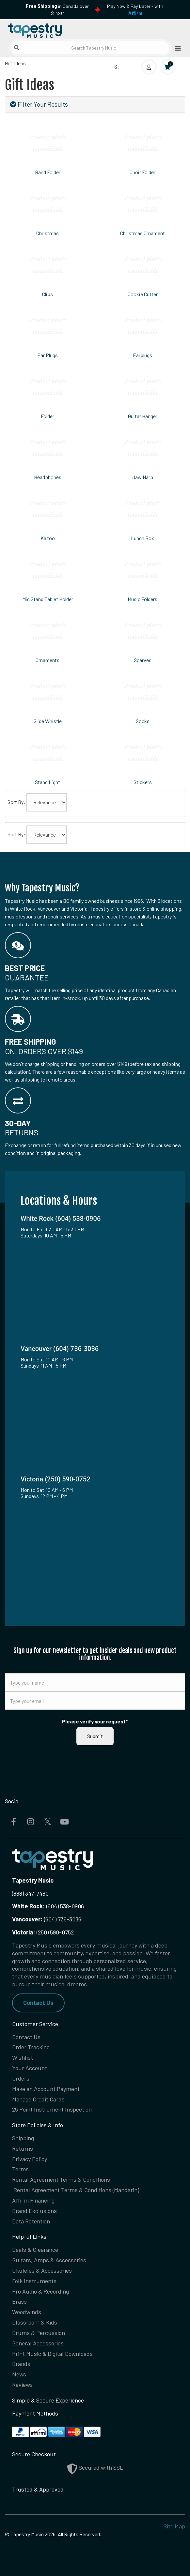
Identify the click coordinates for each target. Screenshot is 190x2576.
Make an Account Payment (46, 2088)
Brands (21, 2363)
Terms (20, 2169)
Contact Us (38, 2002)
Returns (22, 2148)
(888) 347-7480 (30, 1893)
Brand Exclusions (34, 2210)
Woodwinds (26, 2311)
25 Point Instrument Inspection (52, 2109)
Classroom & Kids (34, 2322)
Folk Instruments (34, 2280)
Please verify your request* (95, 1721)
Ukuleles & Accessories (42, 2270)
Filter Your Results (39, 104)
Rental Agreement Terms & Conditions (61, 2179)
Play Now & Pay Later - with (135, 9)
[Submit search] (16, 48)
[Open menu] (176, 47)
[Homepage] (50, 29)
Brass (19, 2301)
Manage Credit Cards (38, 2099)
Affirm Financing (33, 2200)
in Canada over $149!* (57, 9)
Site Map (174, 2526)
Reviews (22, 2384)
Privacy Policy (29, 2158)
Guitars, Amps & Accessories (49, 2260)
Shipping (23, 2138)
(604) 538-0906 (48, 1906)
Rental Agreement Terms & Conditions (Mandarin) (76, 2189)
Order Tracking (31, 2047)
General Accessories (38, 2343)
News (19, 2374)
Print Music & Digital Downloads (52, 2353)
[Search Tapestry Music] (90, 48)
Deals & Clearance (35, 2249)
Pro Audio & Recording (40, 2291)
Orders (20, 2078)
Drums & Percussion (38, 2332)
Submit (95, 1736)
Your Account (29, 2067)
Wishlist (22, 2057)
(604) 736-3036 (46, 1919)
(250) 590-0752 (43, 1932)
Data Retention (31, 2221)
